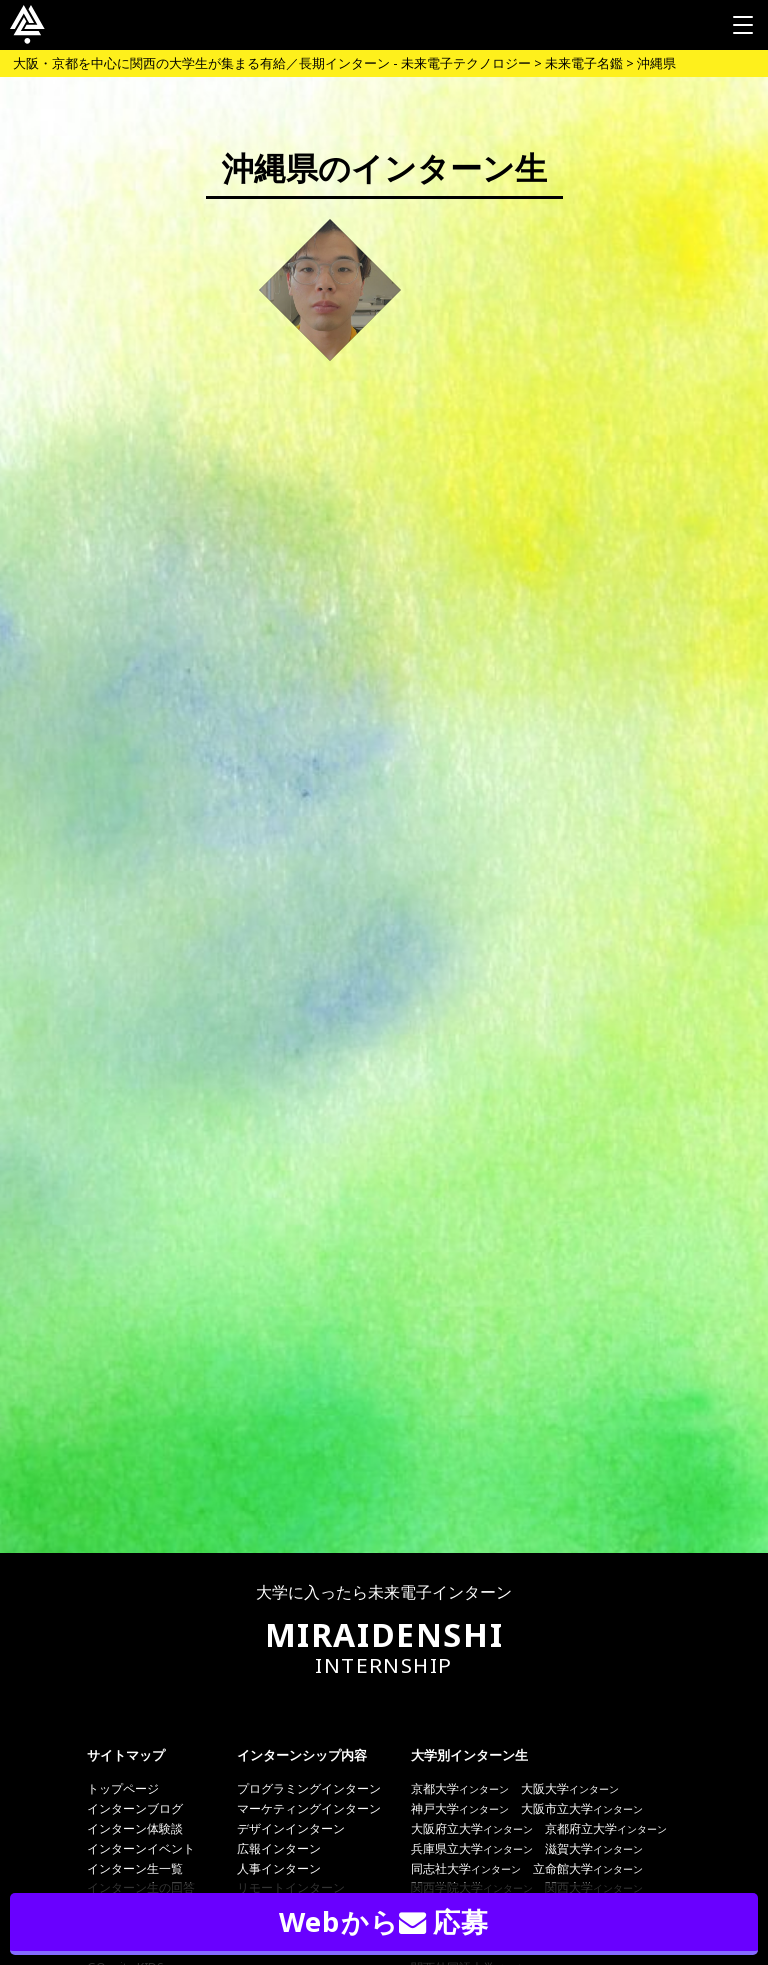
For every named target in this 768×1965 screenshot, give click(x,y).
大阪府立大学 (472, 1828)
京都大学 (460, 1788)
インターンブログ (135, 1808)
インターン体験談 (135, 1828)
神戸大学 (460, 1808)
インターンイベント (141, 1848)
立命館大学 (588, 1868)
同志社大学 (466, 1868)
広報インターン (279, 1848)
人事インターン (279, 1868)
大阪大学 (570, 1788)
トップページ (123, 1788)
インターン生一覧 (135, 1868)
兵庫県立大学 (472, 1848)
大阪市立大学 (582, 1808)
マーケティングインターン (309, 1808)
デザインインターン (291, 1828)
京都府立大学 (606, 1828)
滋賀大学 (594, 1848)
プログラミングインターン (309, 1788)
